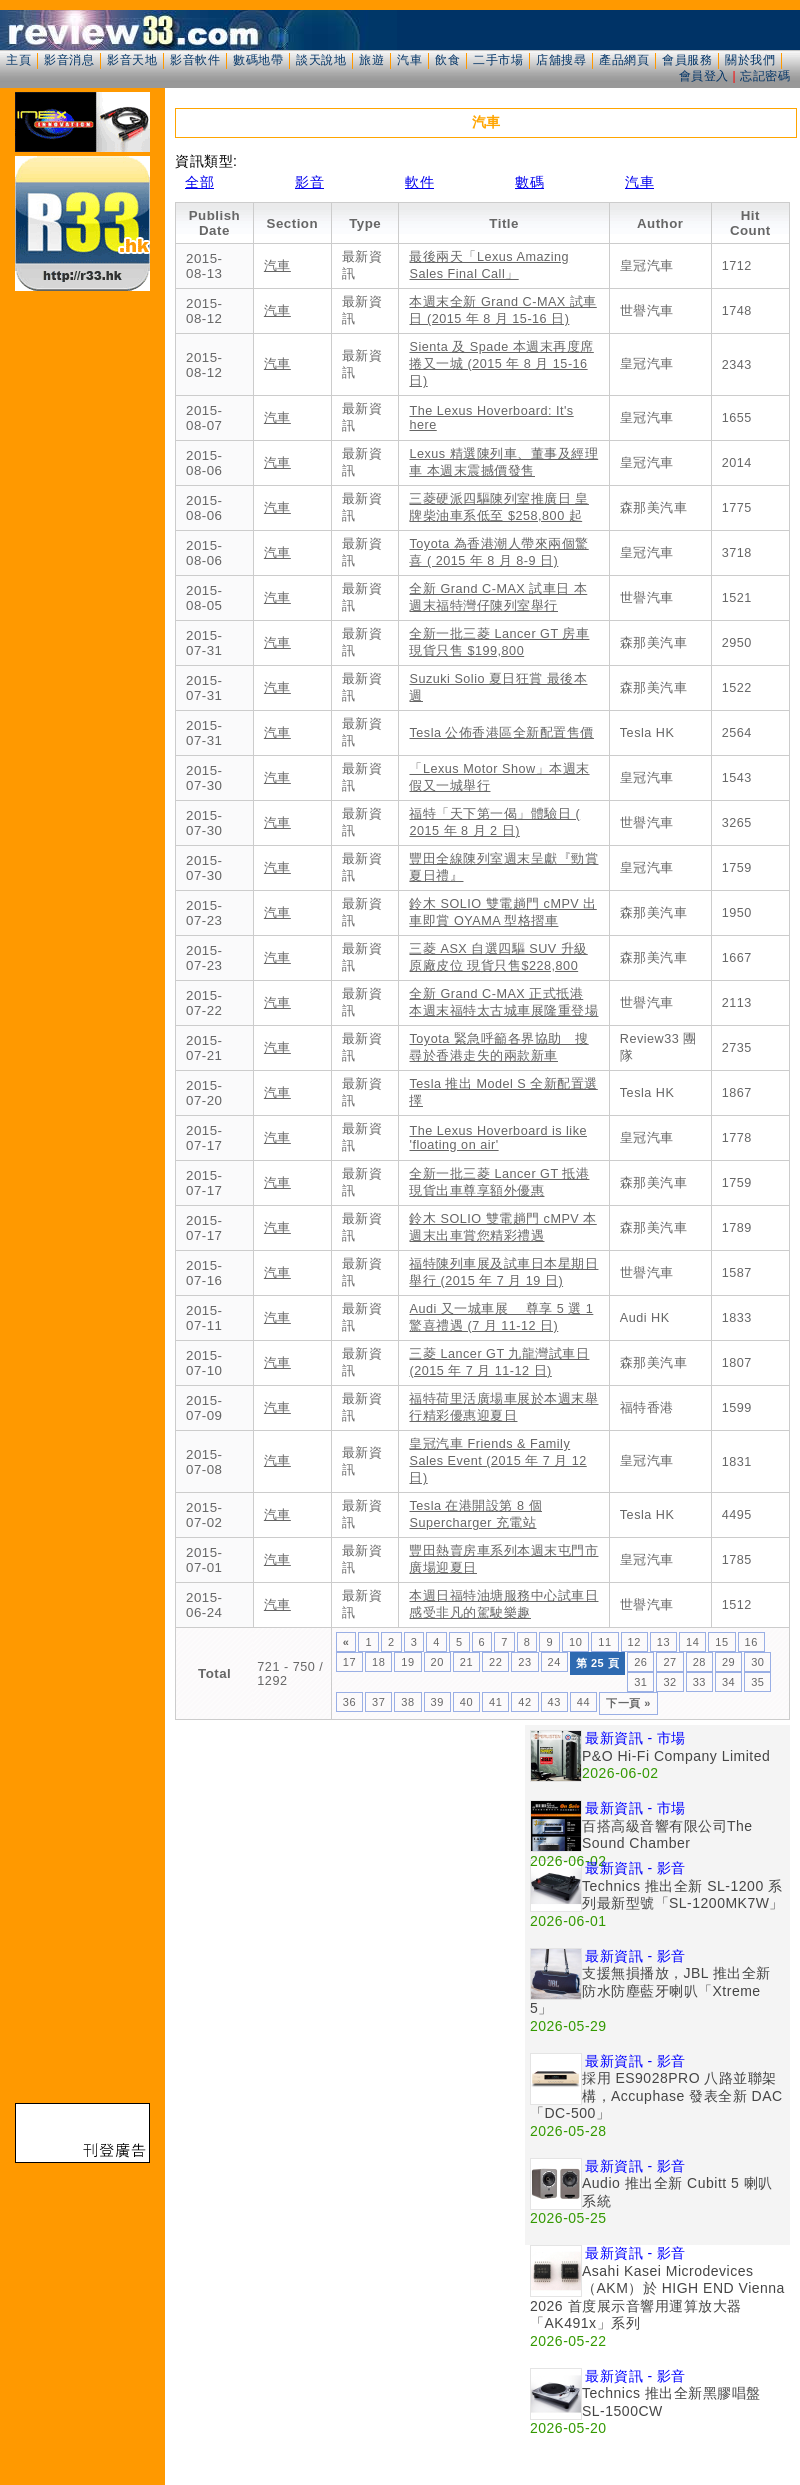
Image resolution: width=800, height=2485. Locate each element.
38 (407, 1702)
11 (604, 1642)
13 (663, 1642)
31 (640, 1682)
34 (728, 1682)
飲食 (447, 60)
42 (524, 1702)
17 (349, 1662)
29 (728, 1662)
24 (554, 1662)
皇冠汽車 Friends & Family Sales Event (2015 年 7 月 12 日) (497, 1461)
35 (757, 1682)
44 (583, 1702)
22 (495, 1662)
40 (466, 1702)
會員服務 (687, 60)
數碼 (529, 182)
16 (751, 1642)
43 (554, 1702)
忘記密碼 (765, 76)
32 (669, 1682)
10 (575, 1642)
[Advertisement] (187, 1912)
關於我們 (750, 60)
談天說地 (321, 60)
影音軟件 (195, 60)
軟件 (419, 182)
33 (699, 1682)
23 (524, 1662)
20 (437, 1662)
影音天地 (132, 60)
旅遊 (371, 60)
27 (669, 1662)
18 (378, 1662)
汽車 (409, 60)
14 (692, 1642)
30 (757, 1662)
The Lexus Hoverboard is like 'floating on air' (498, 1138)
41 (495, 1702)
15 (721, 1642)
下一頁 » (628, 1703)
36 (349, 1702)
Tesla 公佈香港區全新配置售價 (501, 733)
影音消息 (69, 60)
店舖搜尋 (561, 60)
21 (466, 1662)
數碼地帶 (258, 60)
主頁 (18, 60)
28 (699, 1662)
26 (640, 1662)
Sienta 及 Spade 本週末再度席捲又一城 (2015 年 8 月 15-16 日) (501, 364)
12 (634, 1642)
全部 (199, 182)
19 (407, 1662)
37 (378, 1702)
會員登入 (704, 76)
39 (437, 1702)
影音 (309, 182)
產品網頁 (624, 60)
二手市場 (498, 60)
